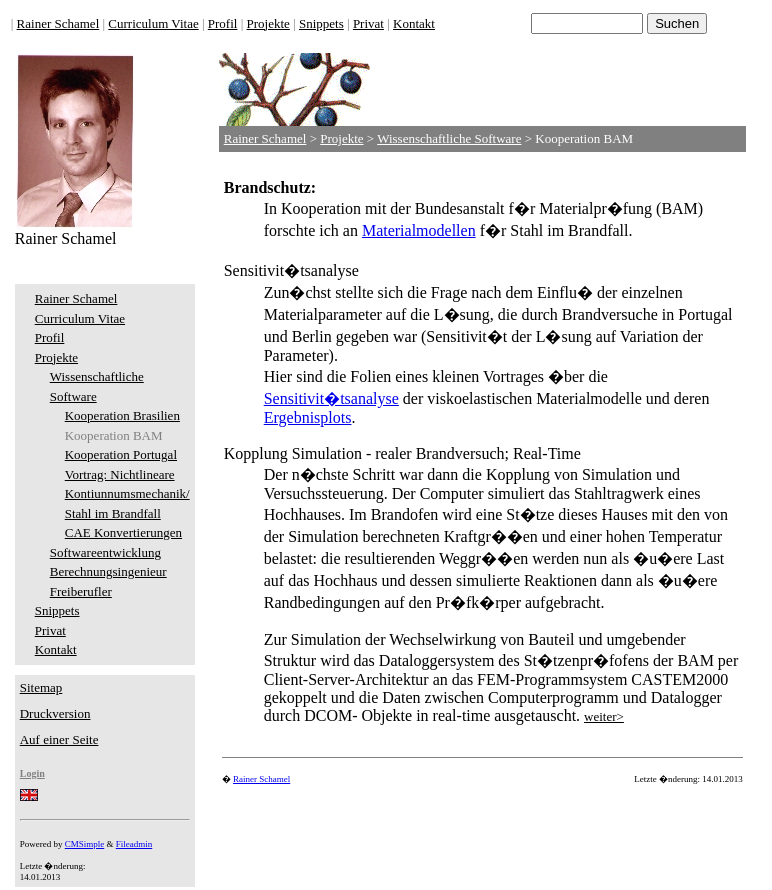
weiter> (604, 716)
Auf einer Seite (59, 739)
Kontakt (414, 23)
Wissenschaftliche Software (449, 138)
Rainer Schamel (58, 23)
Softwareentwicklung (105, 552)
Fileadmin (134, 844)
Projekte (268, 23)
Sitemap (41, 687)
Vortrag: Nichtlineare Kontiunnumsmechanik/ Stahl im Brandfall (127, 494)
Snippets (321, 23)
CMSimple (85, 844)
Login (32, 773)
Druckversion (55, 713)
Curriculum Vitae (153, 23)
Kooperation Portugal (121, 454)
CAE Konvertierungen (123, 532)
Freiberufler (81, 591)
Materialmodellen (419, 230)
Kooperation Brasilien (122, 415)
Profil (223, 23)
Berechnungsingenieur (108, 571)
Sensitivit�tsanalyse (331, 398)
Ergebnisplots (308, 417)
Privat (368, 23)
